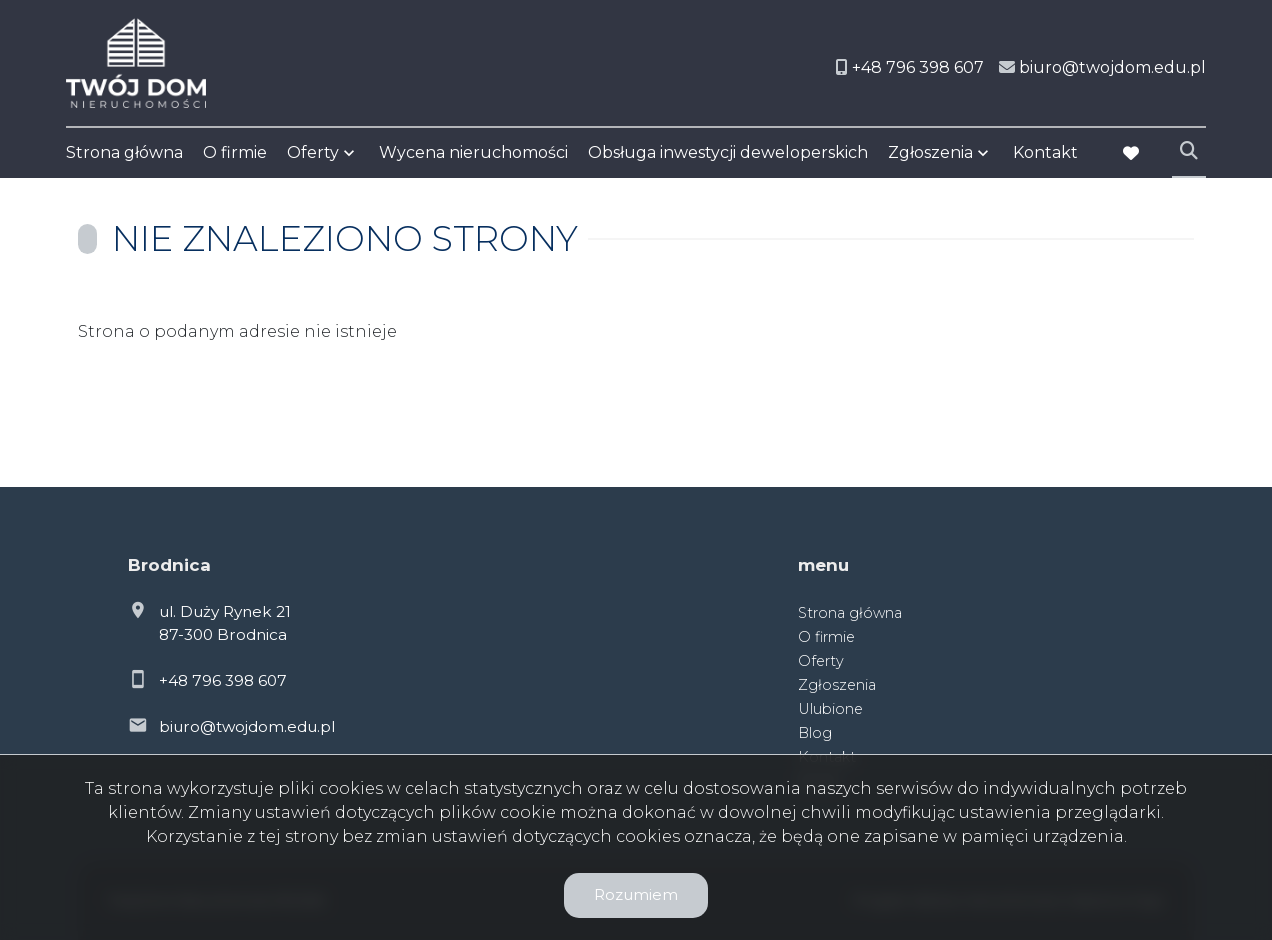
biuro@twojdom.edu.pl (247, 726)
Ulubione (830, 709)
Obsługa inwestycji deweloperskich (728, 152)
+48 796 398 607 (223, 680)
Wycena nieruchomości (473, 152)
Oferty (313, 152)
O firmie (235, 152)
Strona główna (124, 152)
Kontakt (1045, 152)
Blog (815, 733)
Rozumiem (636, 894)
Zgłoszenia (930, 152)
